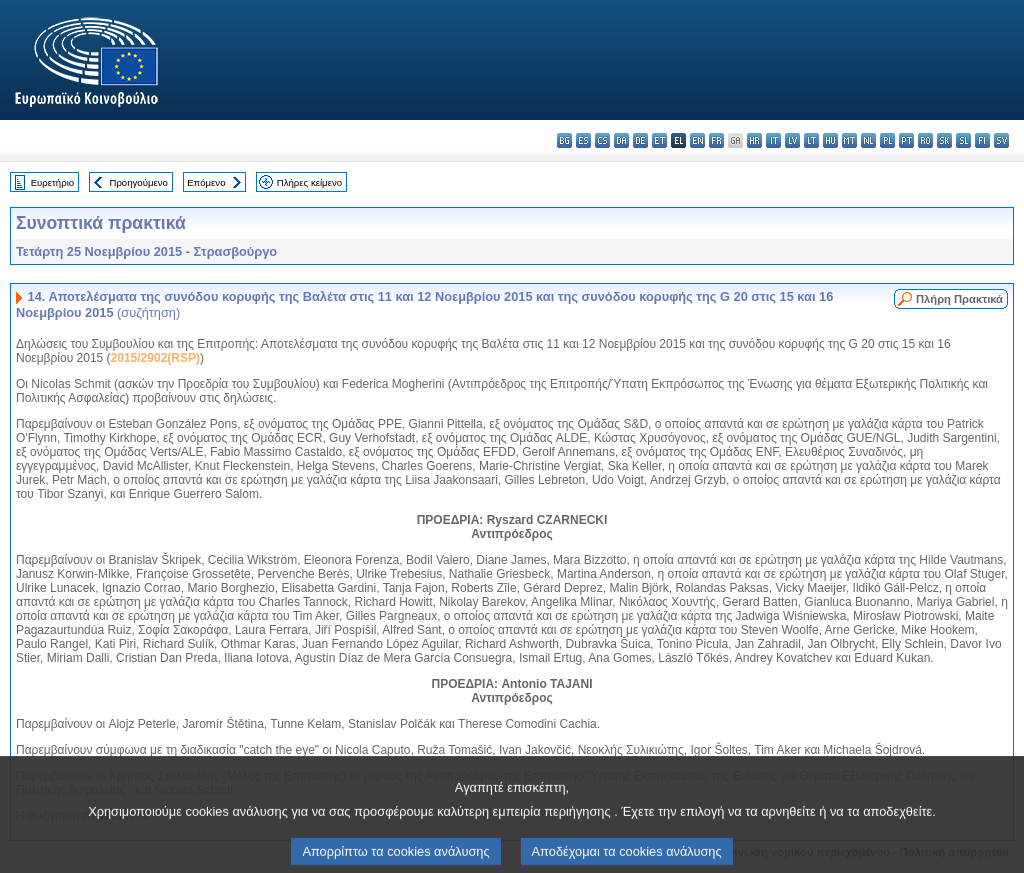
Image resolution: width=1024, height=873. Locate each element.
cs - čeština (602, 140)
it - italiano (773, 140)
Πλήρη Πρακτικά (959, 299)
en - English (697, 140)
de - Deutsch (640, 140)
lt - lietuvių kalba (811, 140)
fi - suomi (982, 140)
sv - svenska (1001, 140)
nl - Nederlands (868, 140)
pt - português (906, 140)
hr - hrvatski (754, 140)
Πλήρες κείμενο (309, 182)
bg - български (564, 140)
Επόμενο (206, 182)
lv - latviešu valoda (792, 140)
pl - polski (887, 140)
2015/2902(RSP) (155, 358)
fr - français (716, 140)
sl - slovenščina (963, 140)
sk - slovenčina (944, 140)
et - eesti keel (659, 140)
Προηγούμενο (138, 182)
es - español (583, 140)
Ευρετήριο (52, 182)
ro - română (925, 140)
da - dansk (621, 140)
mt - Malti (849, 140)
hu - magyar (830, 140)
